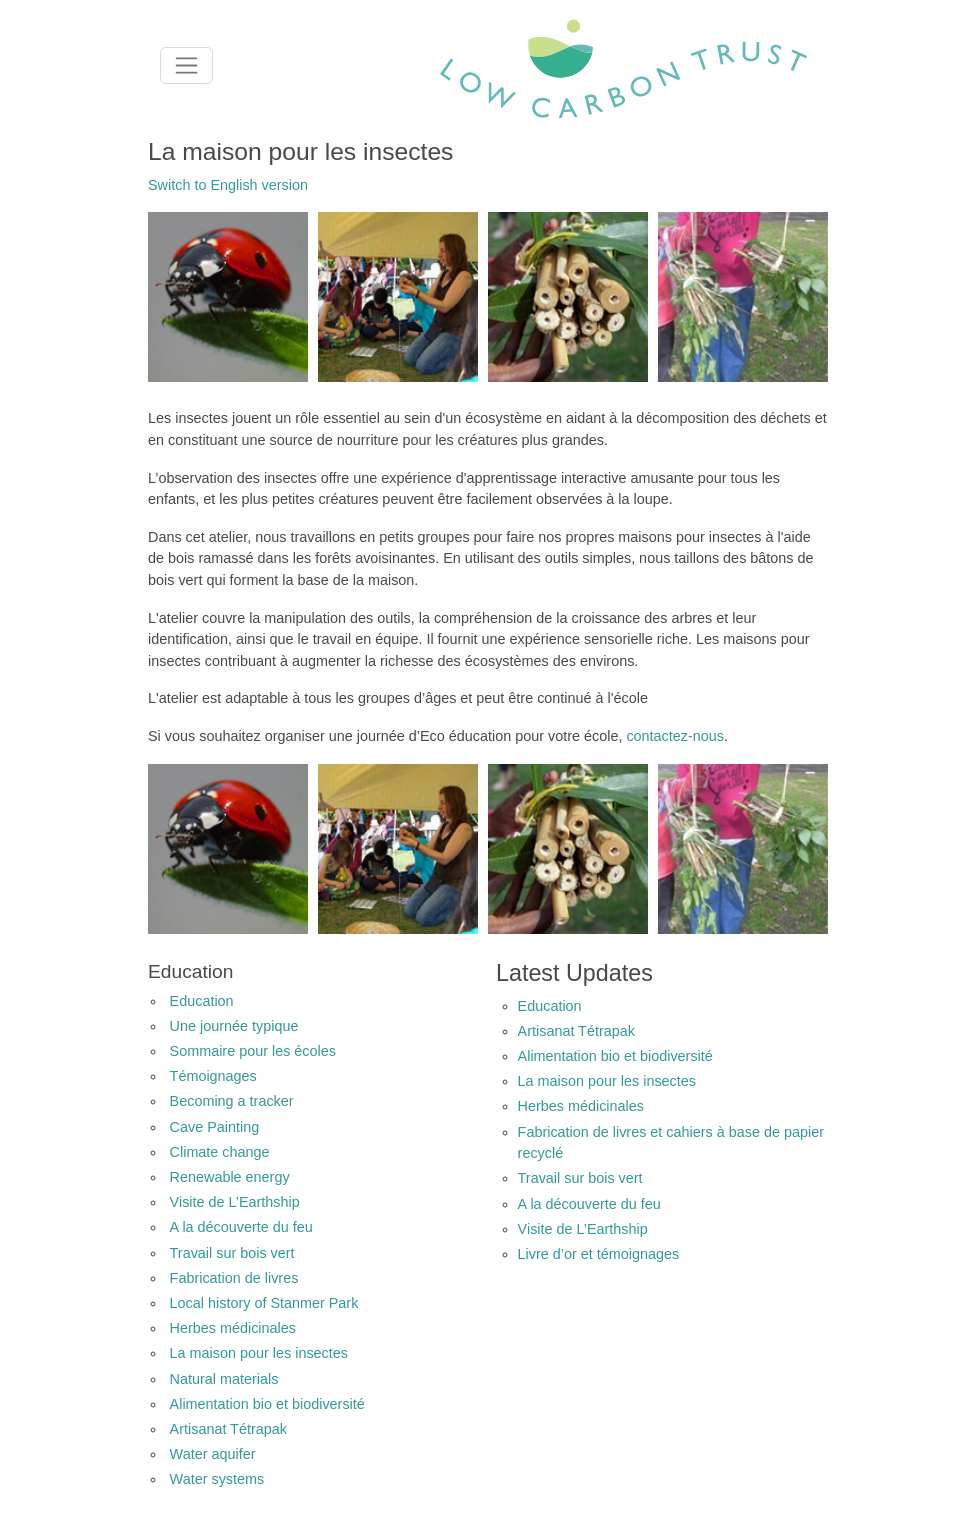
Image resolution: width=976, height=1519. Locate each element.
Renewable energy (230, 1177)
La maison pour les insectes (259, 1353)
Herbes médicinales (233, 1328)
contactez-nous (675, 736)
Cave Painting (215, 1127)
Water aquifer (213, 1454)
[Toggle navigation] (186, 65)
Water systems (217, 1479)
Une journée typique (234, 1026)
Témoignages (213, 1076)
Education (202, 1001)
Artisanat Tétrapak (228, 1429)
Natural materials (224, 1379)
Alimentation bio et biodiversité (267, 1404)
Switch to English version (228, 185)
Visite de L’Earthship (235, 1202)
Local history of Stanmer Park (264, 1303)
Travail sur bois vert (232, 1253)
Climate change (220, 1152)
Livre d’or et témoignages (599, 1254)
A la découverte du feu (241, 1227)
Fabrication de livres (234, 1278)
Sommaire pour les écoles (253, 1051)
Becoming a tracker (232, 1101)
